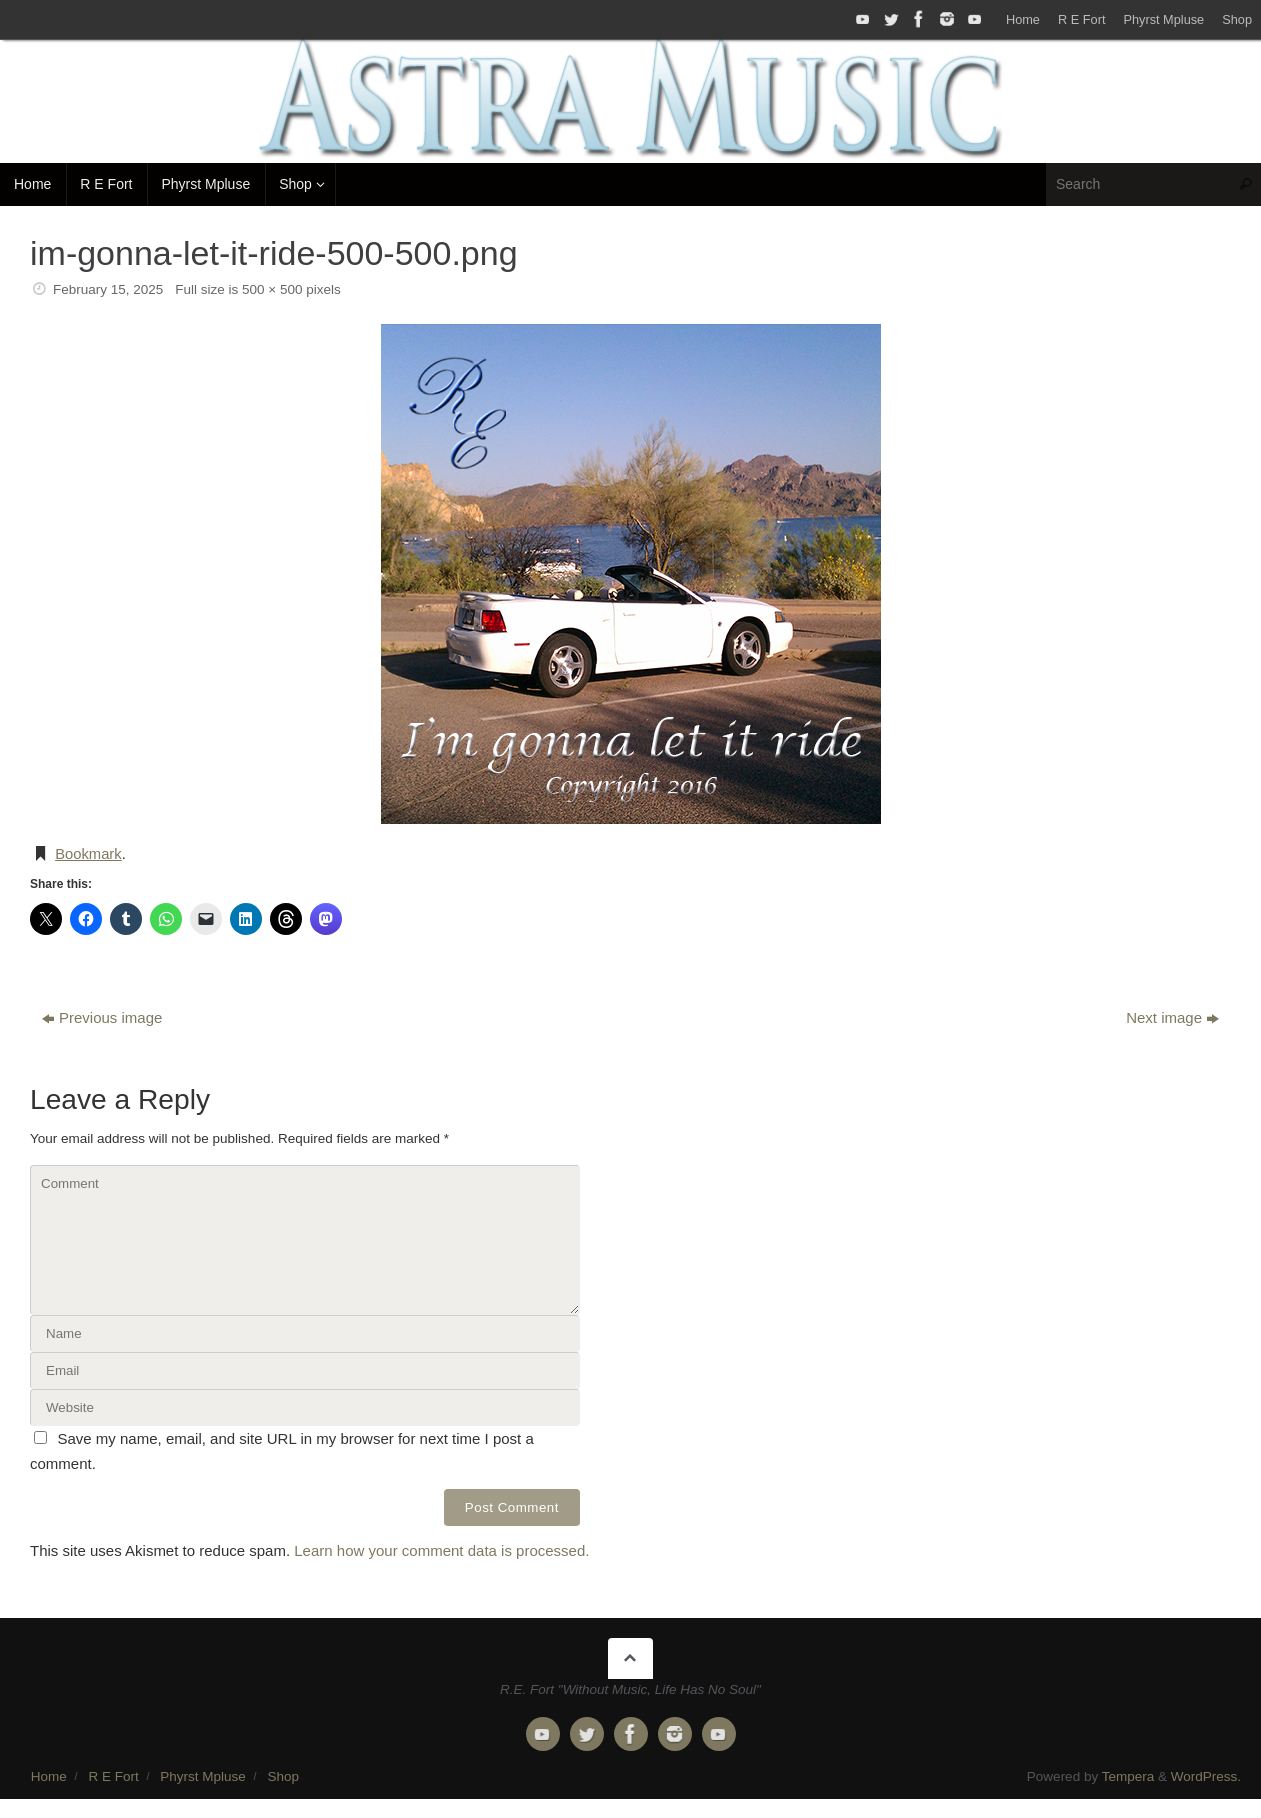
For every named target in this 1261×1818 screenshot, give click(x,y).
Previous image (102, 1016)
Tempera (1128, 1775)
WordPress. (1206, 1775)
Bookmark (89, 853)
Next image (1172, 1016)
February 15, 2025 (108, 289)
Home (1023, 19)
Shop (1237, 19)
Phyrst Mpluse (1163, 19)
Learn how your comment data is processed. (441, 1549)
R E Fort (1081, 19)
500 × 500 (272, 289)
